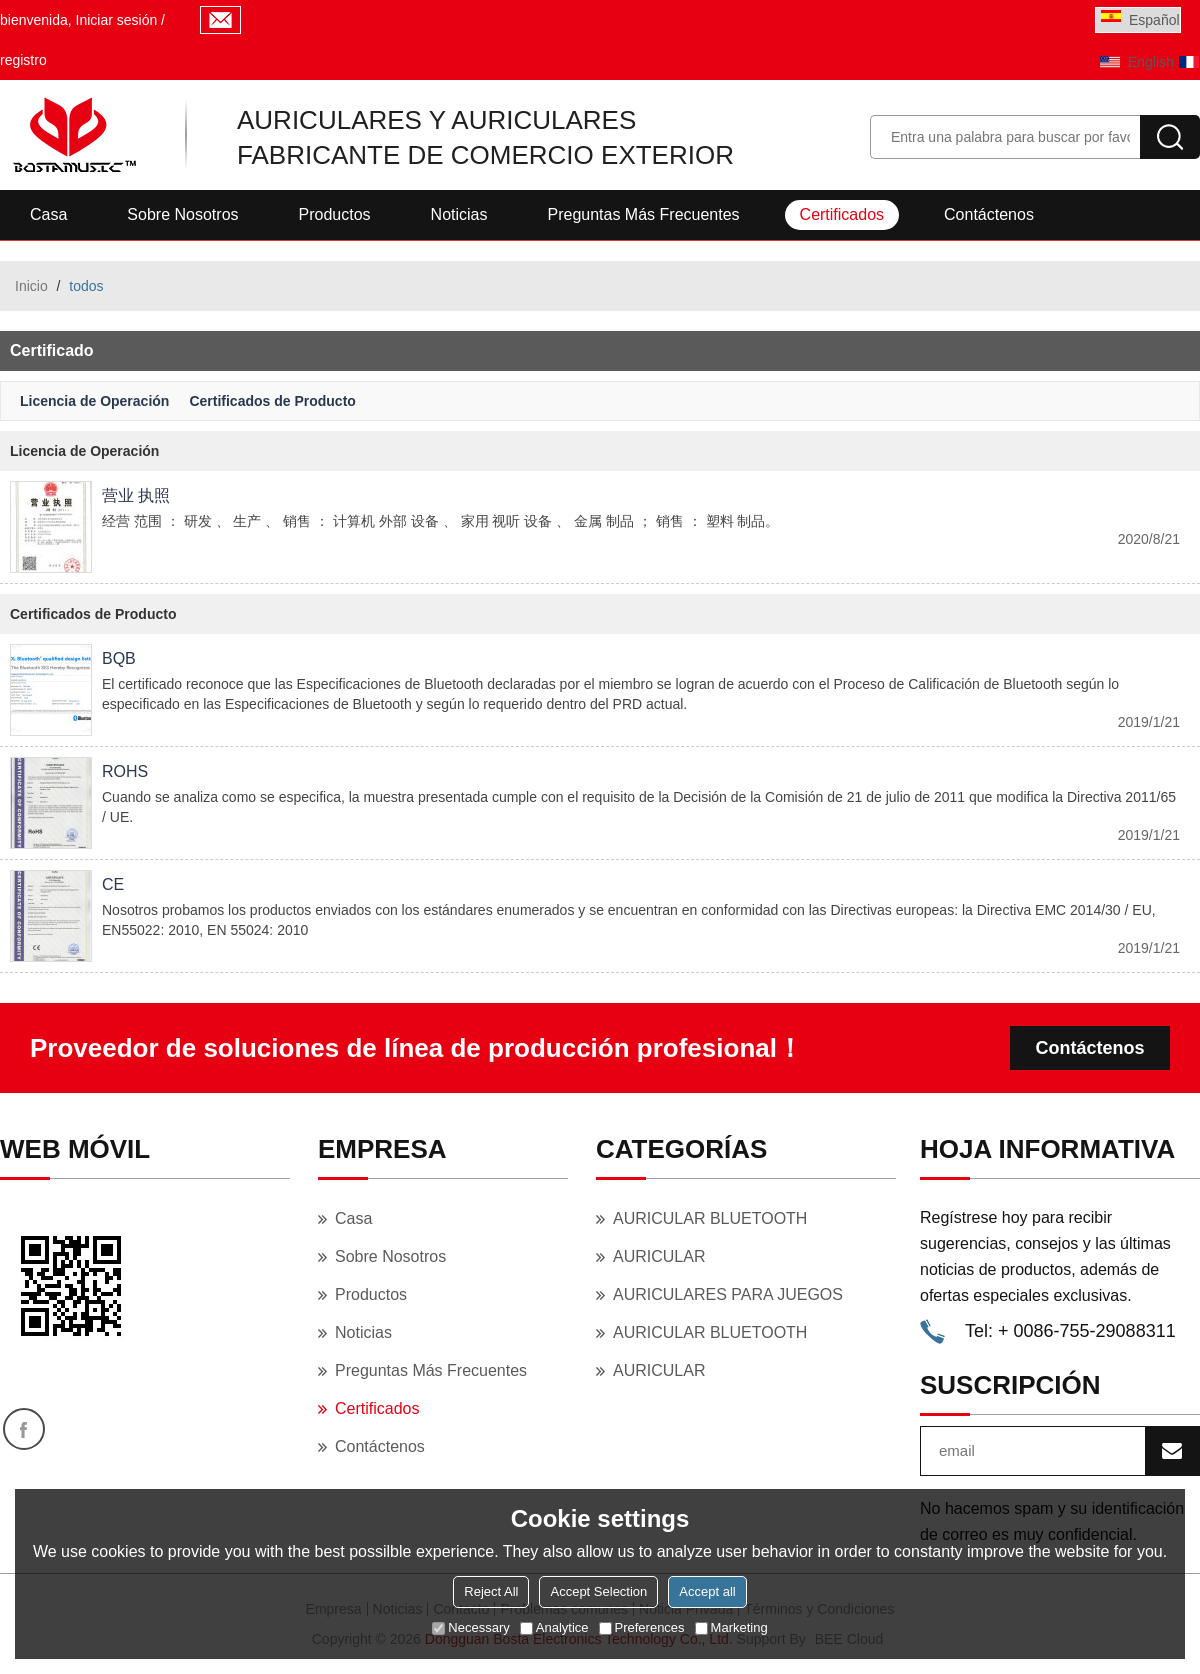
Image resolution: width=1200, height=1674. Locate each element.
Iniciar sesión (117, 20)
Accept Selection (598, 1591)
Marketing (731, 1627)
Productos (335, 214)
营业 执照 (136, 495)
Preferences (642, 1627)
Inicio (31, 286)
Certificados (842, 214)
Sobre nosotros (182, 214)
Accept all (707, 1591)
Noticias (459, 214)
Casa (48, 214)
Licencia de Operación (94, 401)
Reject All (491, 1591)
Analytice (554, 1627)
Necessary (470, 1627)
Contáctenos (989, 214)
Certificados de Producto (272, 401)
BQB (119, 658)
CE (113, 884)
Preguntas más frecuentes (643, 214)
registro (23, 60)
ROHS (125, 771)
